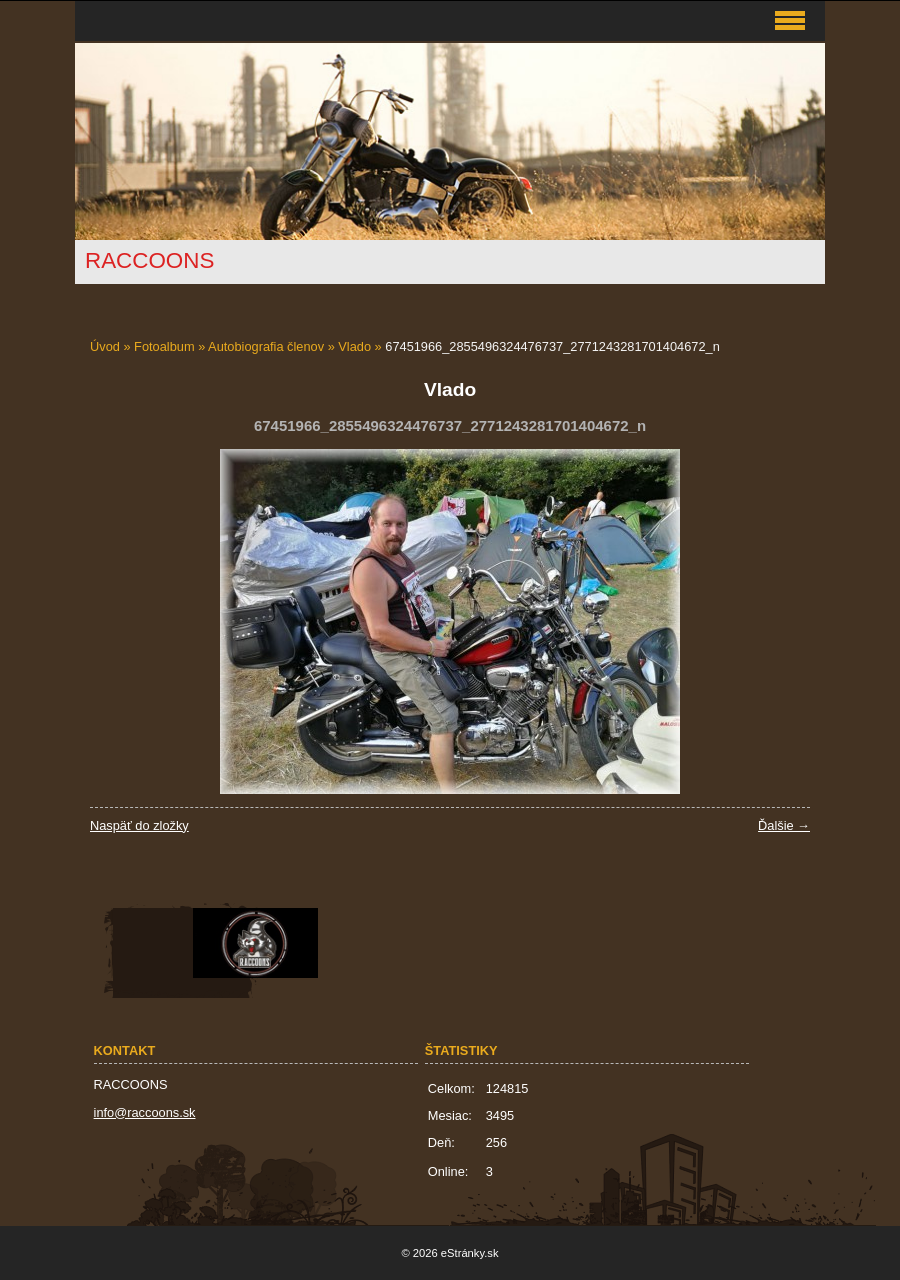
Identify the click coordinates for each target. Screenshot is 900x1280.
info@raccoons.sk (145, 1112)
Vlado (354, 346)
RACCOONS (149, 260)
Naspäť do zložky (139, 825)
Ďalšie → (784, 825)
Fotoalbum (164, 346)
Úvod (105, 346)
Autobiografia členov (266, 346)
